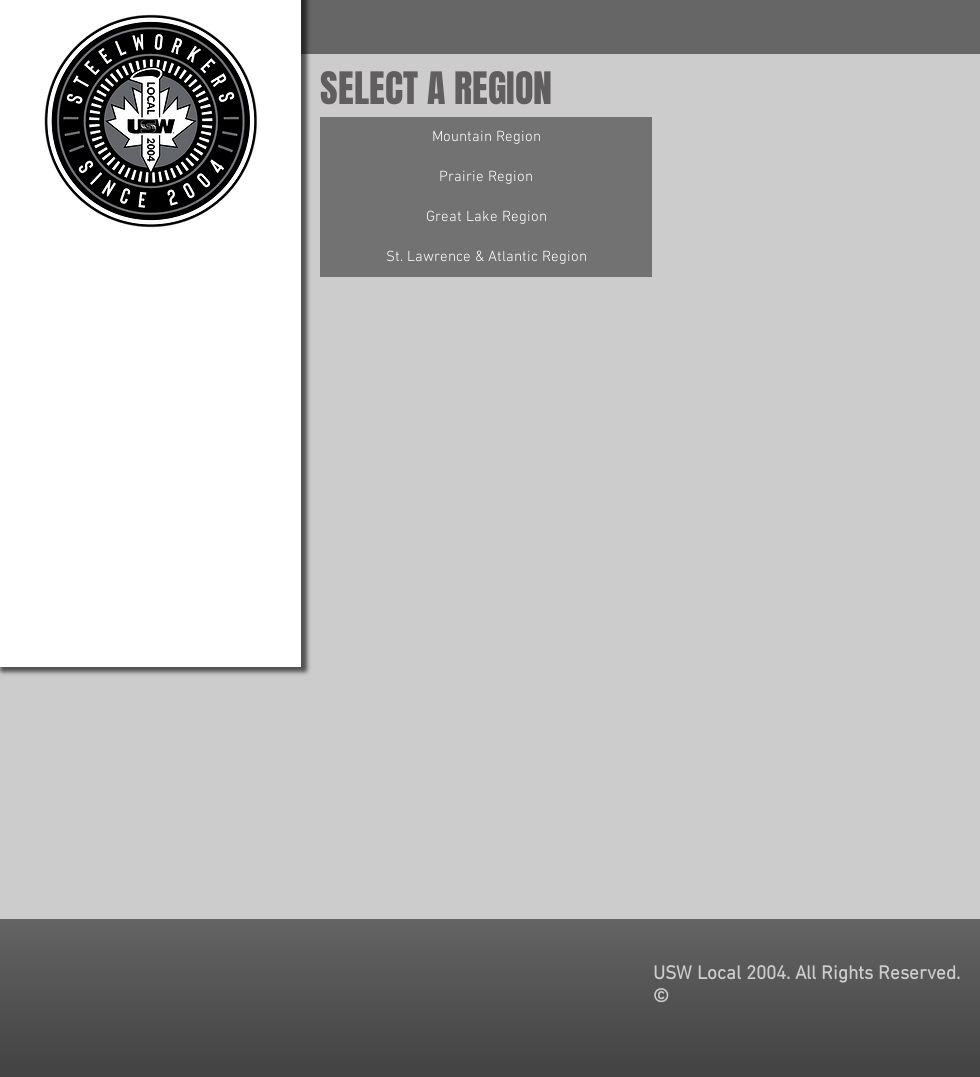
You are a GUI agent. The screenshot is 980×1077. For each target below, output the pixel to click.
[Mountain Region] (486, 137)
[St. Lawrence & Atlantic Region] (486, 257)
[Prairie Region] (486, 177)
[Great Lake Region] (486, 217)
